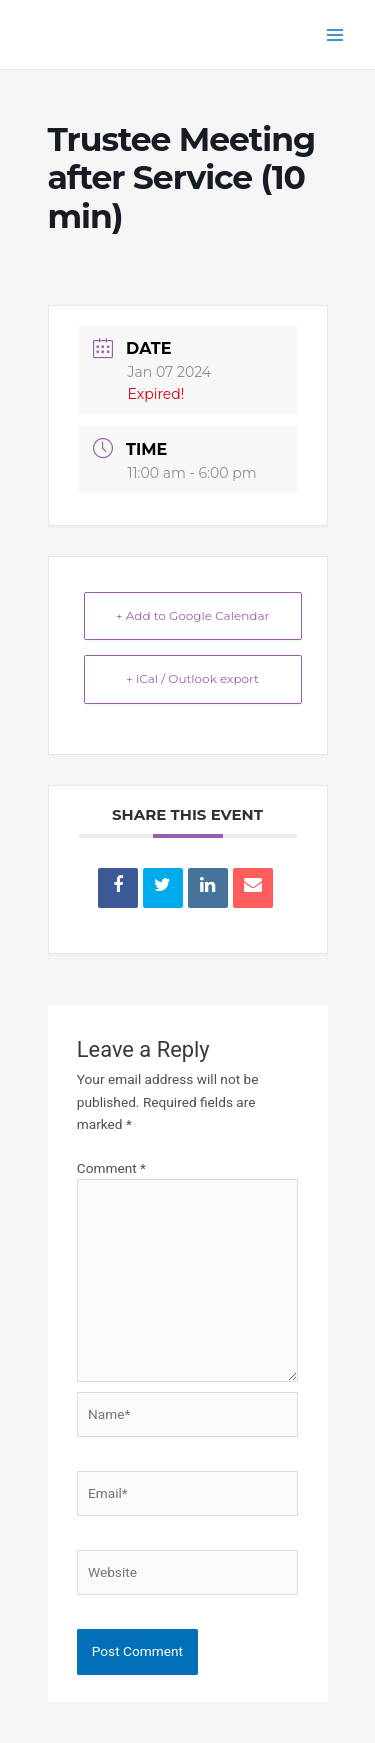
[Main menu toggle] (335, 34)
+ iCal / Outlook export (192, 678)
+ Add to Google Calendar (193, 615)
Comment (111, 1168)
